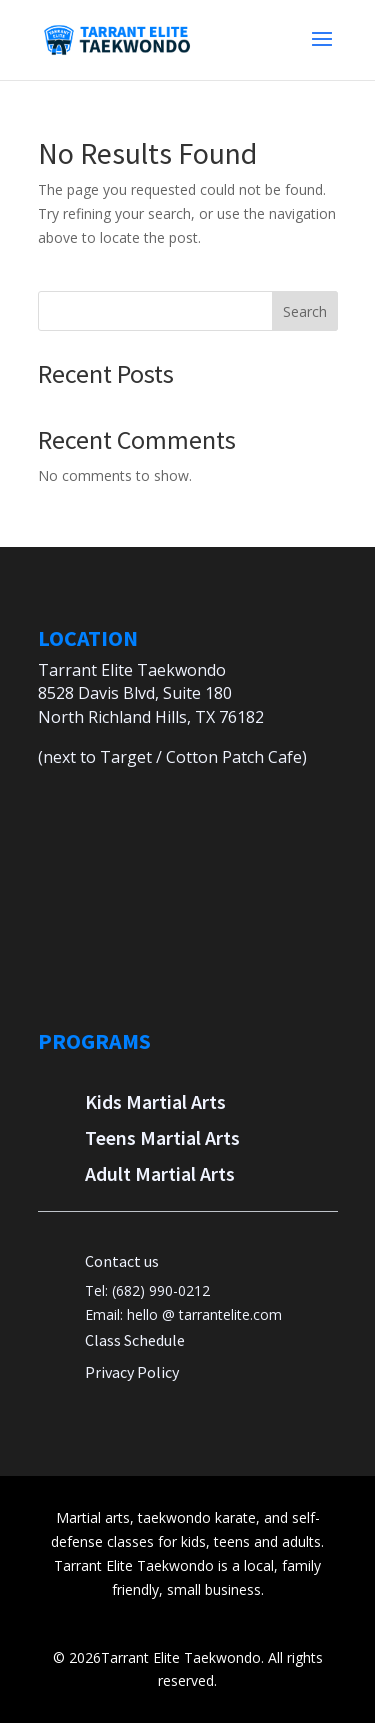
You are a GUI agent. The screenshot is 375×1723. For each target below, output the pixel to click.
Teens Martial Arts (162, 1137)
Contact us (122, 1261)
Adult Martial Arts (160, 1173)
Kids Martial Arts (155, 1101)
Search (305, 311)
